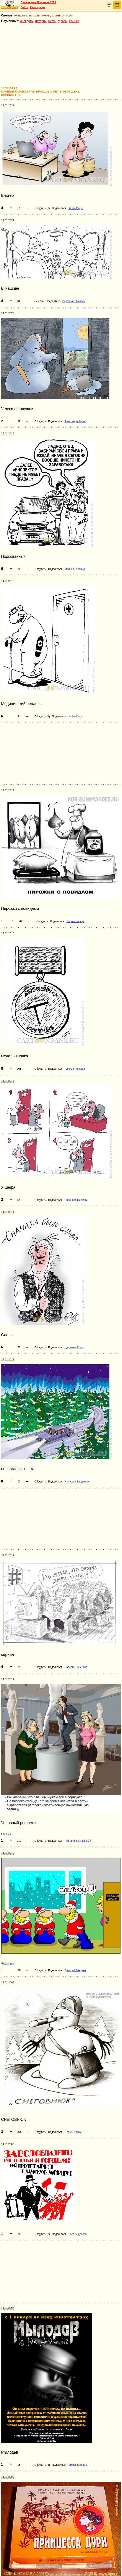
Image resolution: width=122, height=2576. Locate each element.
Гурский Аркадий (75, 1068)
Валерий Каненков (76, 1667)
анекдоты (21, 15)
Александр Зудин (75, 421)
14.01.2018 (7, 581)
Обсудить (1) (42, 208)
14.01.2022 (7, 105)
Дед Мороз (7, 1963)
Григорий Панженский (78, 1840)
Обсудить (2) (42, 716)
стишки (68, 15)
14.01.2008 (7, 2144)
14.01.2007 (7, 2307)
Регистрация (37, 7)
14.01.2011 (7, 1679)
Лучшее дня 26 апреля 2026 (38, 2)
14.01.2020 (7, 313)
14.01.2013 (7, 1359)
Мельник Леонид (75, 568)
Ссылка (39, 301)
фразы (56, 15)
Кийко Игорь (75, 208)
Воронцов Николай (73, 301)
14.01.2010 (7, 1852)
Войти (24, 7)
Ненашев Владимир (77, 1481)
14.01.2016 (7, 933)
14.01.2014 (7, 1212)
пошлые (6, 1833)
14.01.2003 (7, 2476)
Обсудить (40, 421)
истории (35, 15)
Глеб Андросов (77, 2234)
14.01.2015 (7, 1080)
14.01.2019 (7, 433)
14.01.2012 (7, 1555)
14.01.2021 (7, 220)
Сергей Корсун (75, 921)
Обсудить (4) (42, 2464)
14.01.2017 (7, 790)
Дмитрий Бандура (75, 1970)
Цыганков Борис (74, 1347)
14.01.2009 (7, 1982)
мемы (46, 15)
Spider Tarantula (77, 2464)
